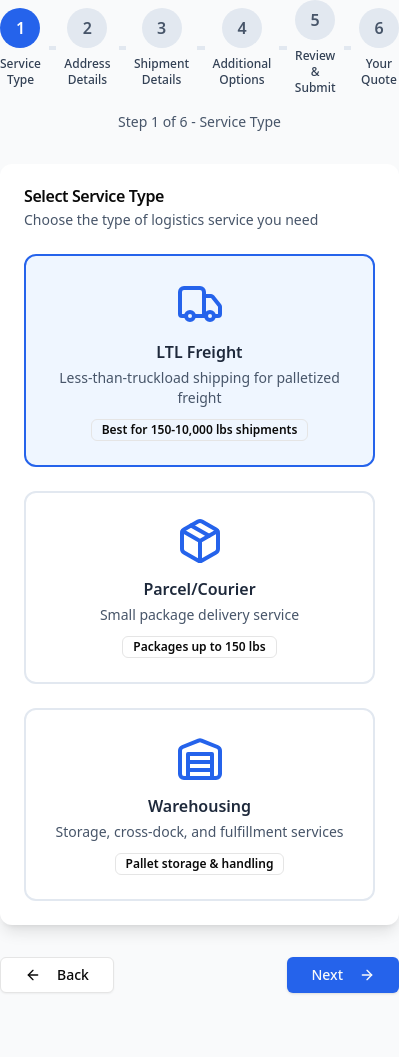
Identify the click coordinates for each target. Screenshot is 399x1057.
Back (57, 974)
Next (343, 974)
